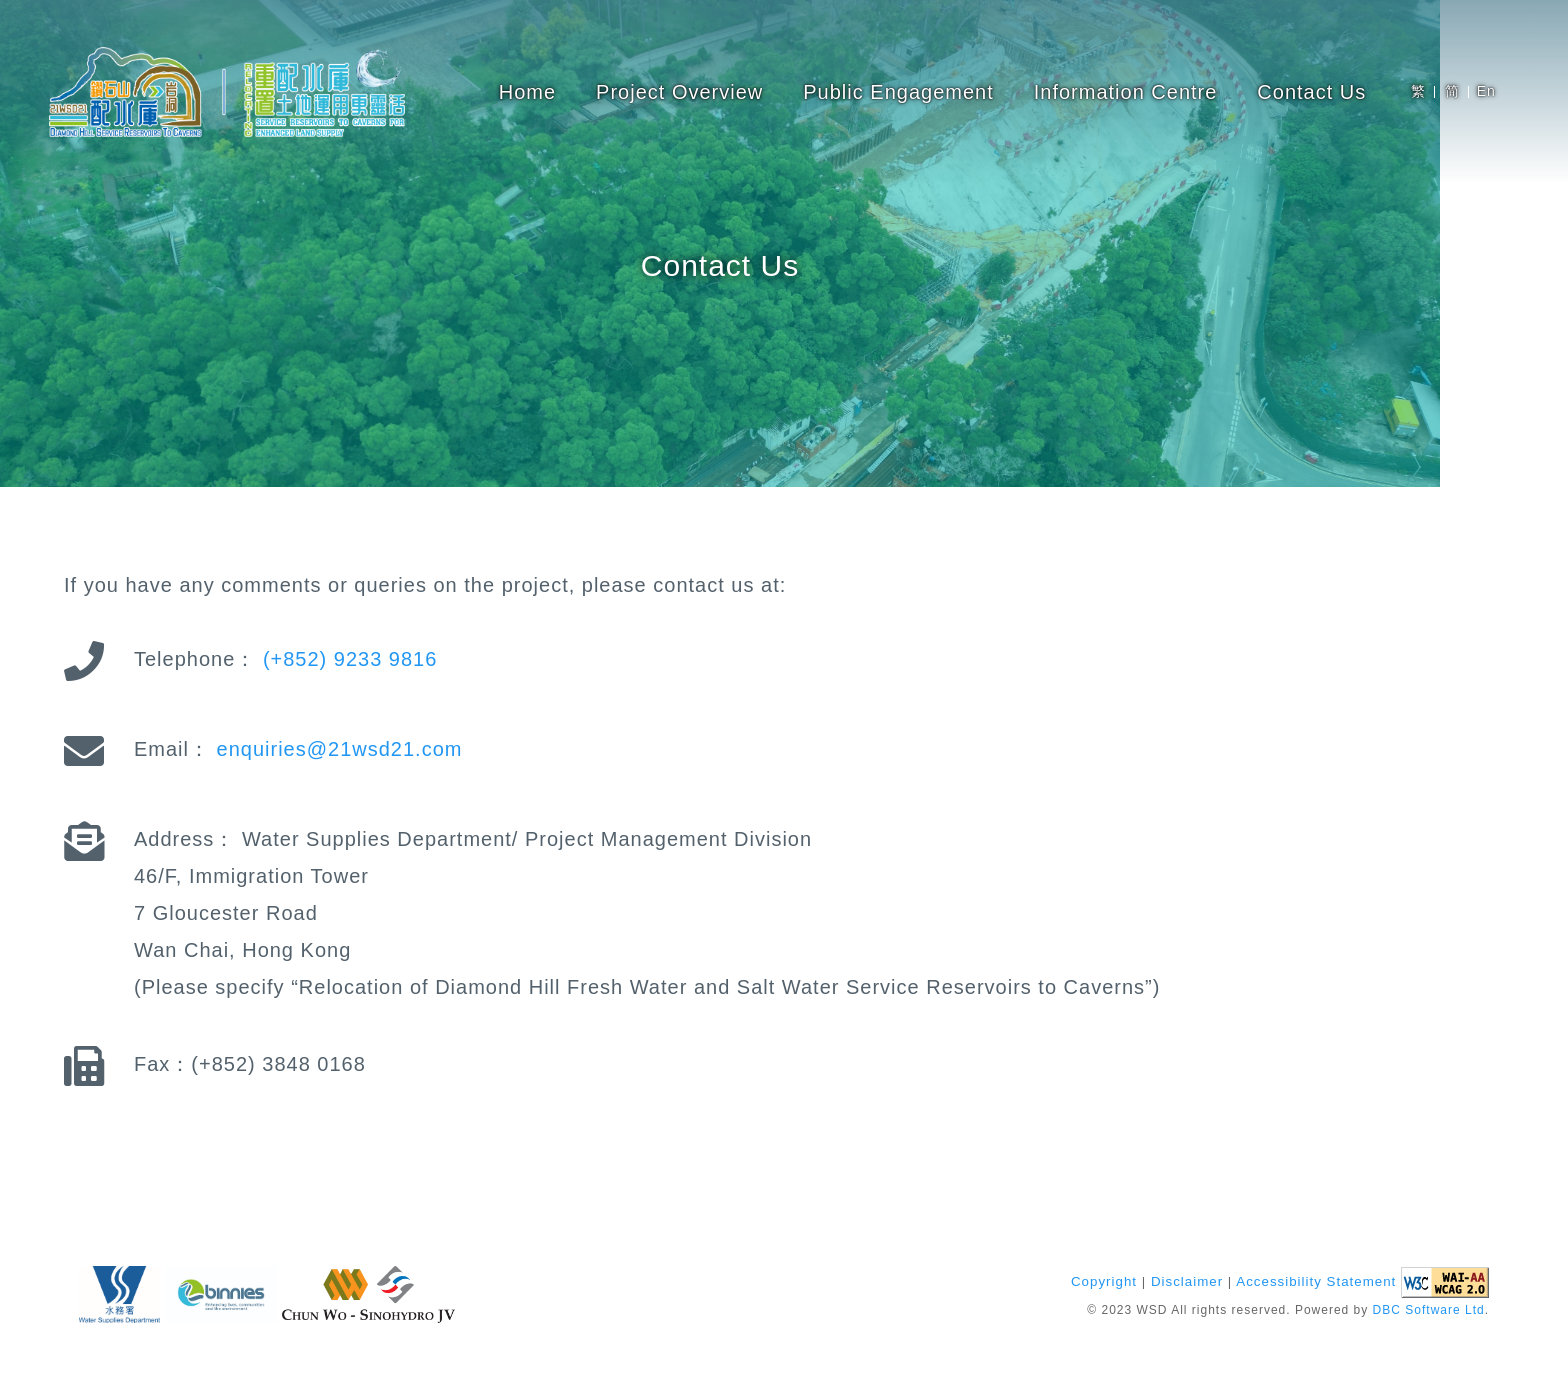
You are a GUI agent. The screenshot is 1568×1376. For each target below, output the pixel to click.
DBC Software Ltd (1429, 1311)
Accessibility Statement (1316, 1282)
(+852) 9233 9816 (350, 659)
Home (527, 92)
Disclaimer (1187, 1282)
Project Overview (679, 92)
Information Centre (1126, 92)
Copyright (1104, 1282)
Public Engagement (898, 92)
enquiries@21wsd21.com (340, 749)
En (1486, 91)
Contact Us (1311, 92)
